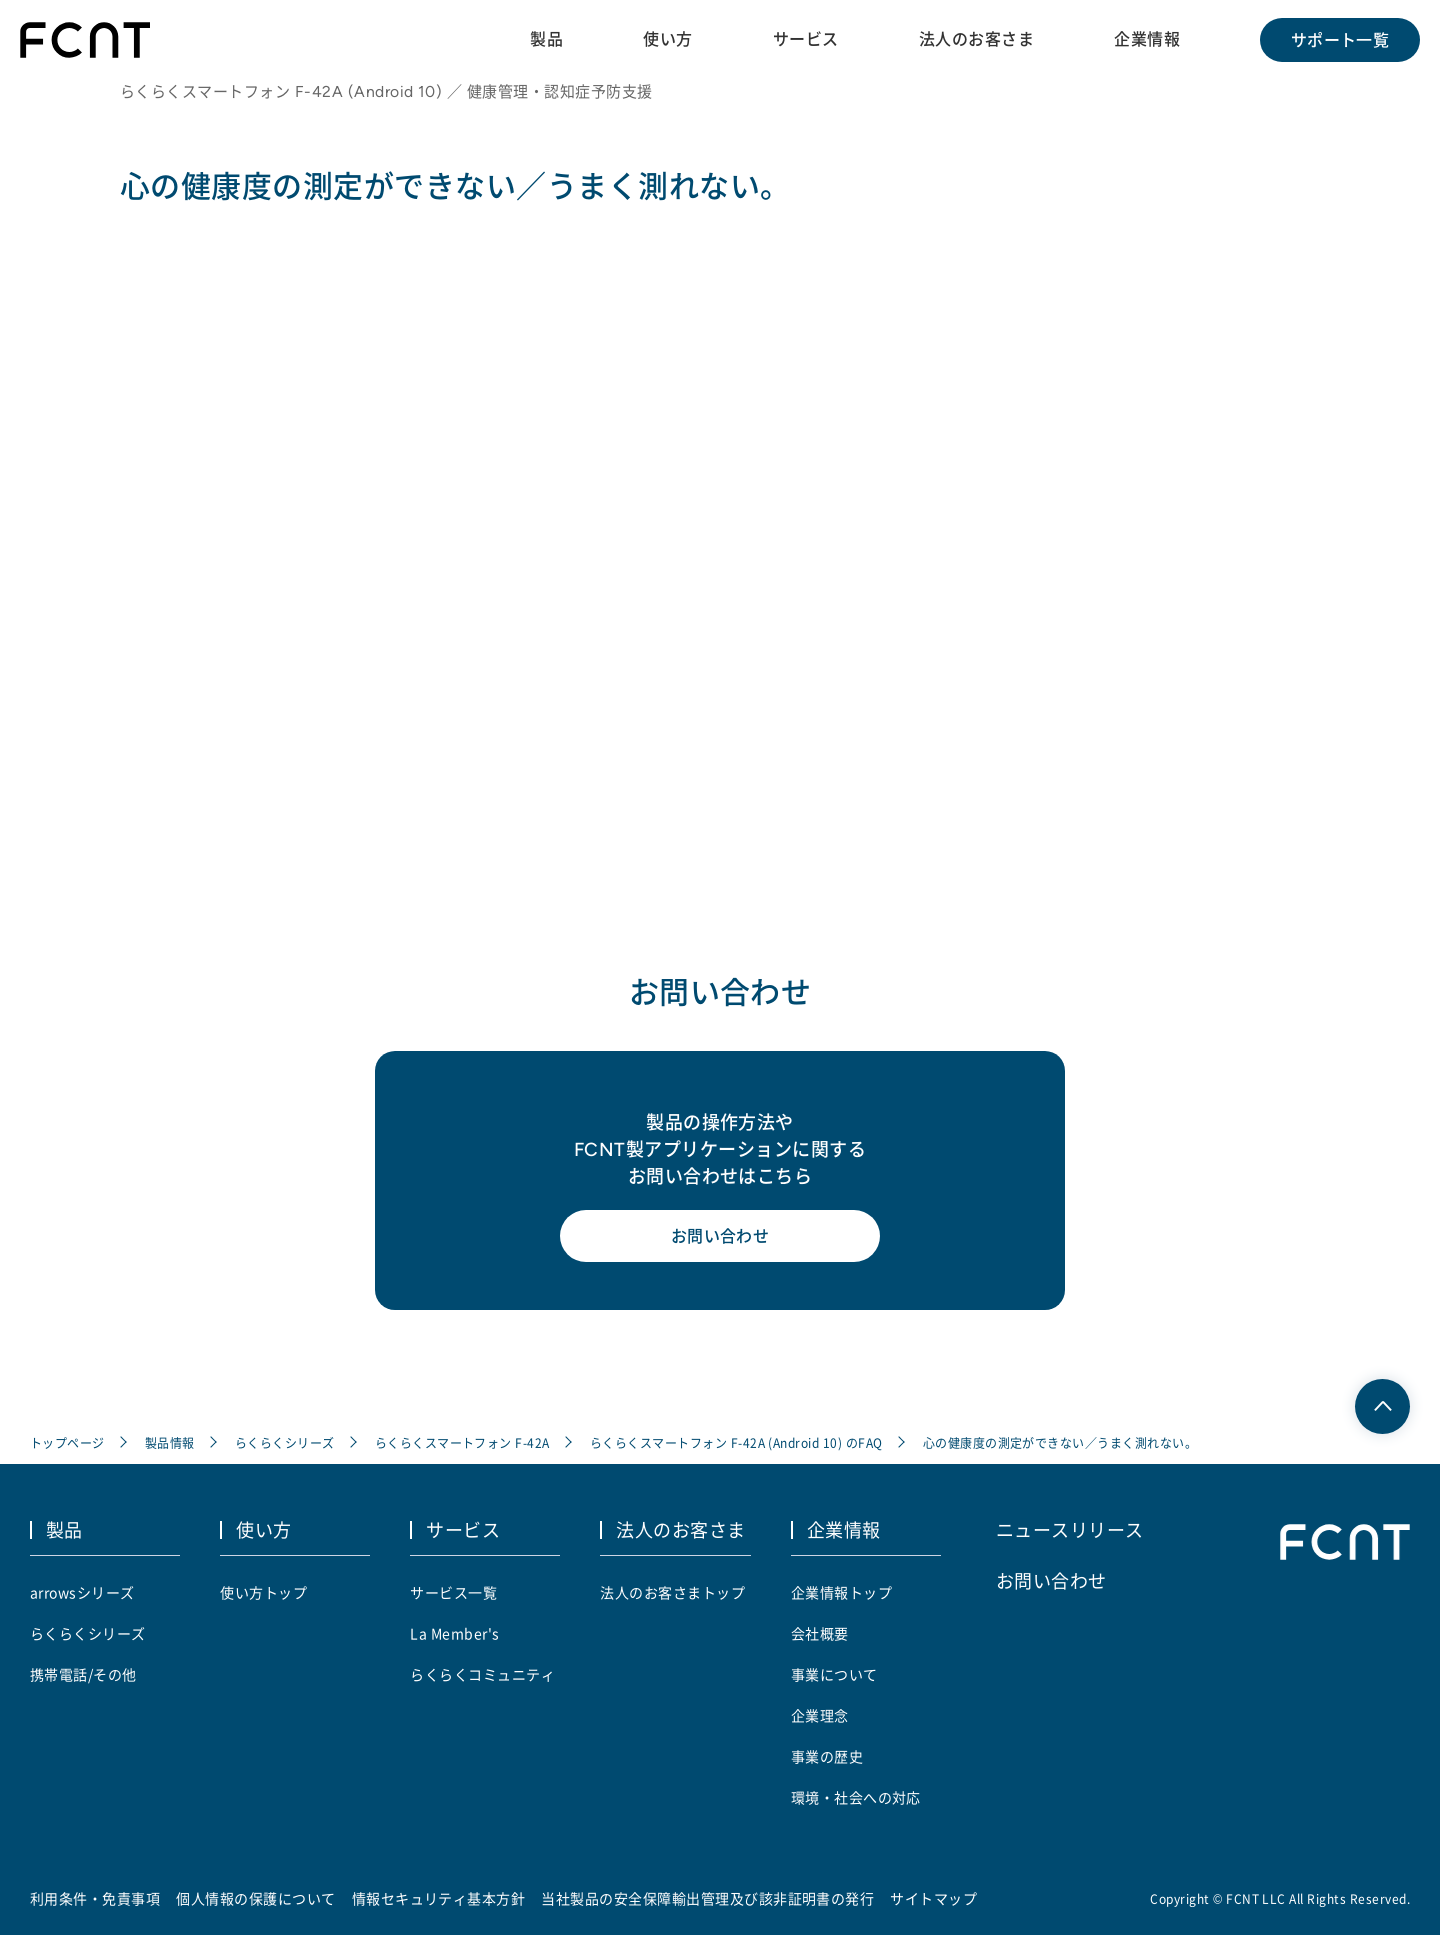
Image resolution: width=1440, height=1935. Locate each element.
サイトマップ (933, 1898)
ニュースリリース (1070, 1529)
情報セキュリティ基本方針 (439, 1898)
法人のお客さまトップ (672, 1592)
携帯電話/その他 (83, 1674)
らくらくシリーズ (285, 1442)
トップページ (67, 1442)
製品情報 (170, 1442)
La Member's (454, 1633)
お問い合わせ (720, 1236)
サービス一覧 (453, 1592)
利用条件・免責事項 (95, 1898)
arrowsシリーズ (82, 1592)
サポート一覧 (1340, 40)
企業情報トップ (841, 1592)
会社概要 (820, 1633)
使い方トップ (263, 1592)
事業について (834, 1674)
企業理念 (820, 1715)
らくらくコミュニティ (482, 1674)
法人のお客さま (976, 39)
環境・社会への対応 (856, 1797)
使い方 (667, 39)
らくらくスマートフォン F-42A (462, 1442)
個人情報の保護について (255, 1898)
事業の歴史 (827, 1756)
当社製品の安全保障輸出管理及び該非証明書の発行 (707, 1898)
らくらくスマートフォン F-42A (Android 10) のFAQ (736, 1442)
